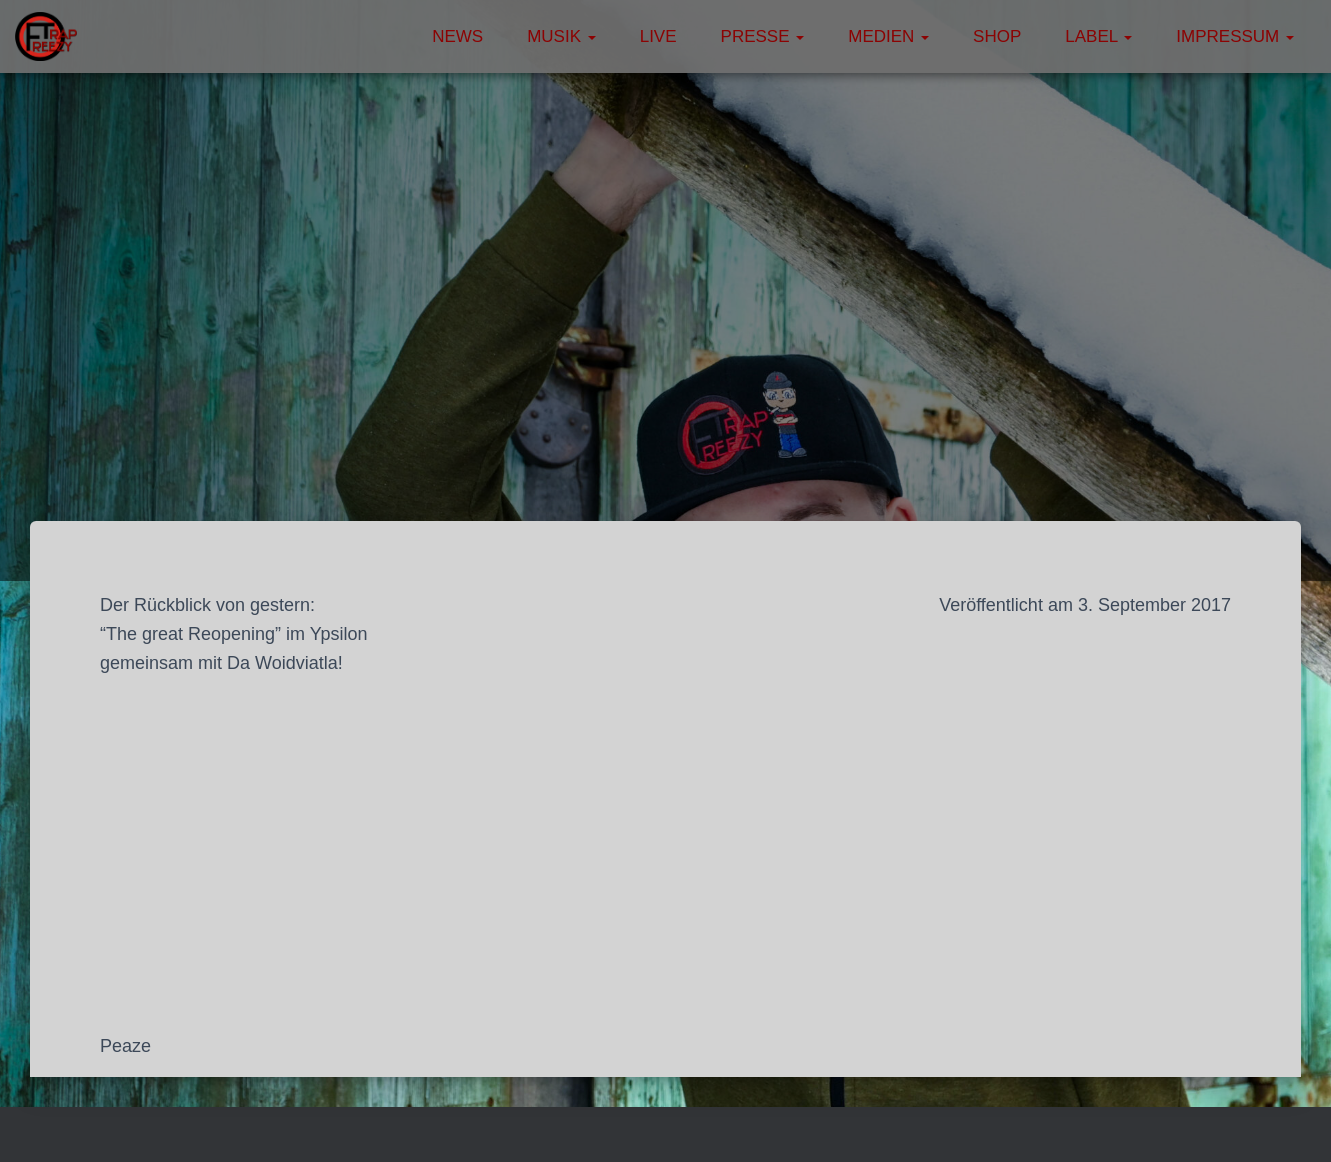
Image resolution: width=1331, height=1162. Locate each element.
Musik (561, 36)
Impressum (1235, 36)
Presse (763, 36)
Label (1098, 36)
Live (658, 36)
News (457, 36)
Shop (997, 36)
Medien (888, 36)
